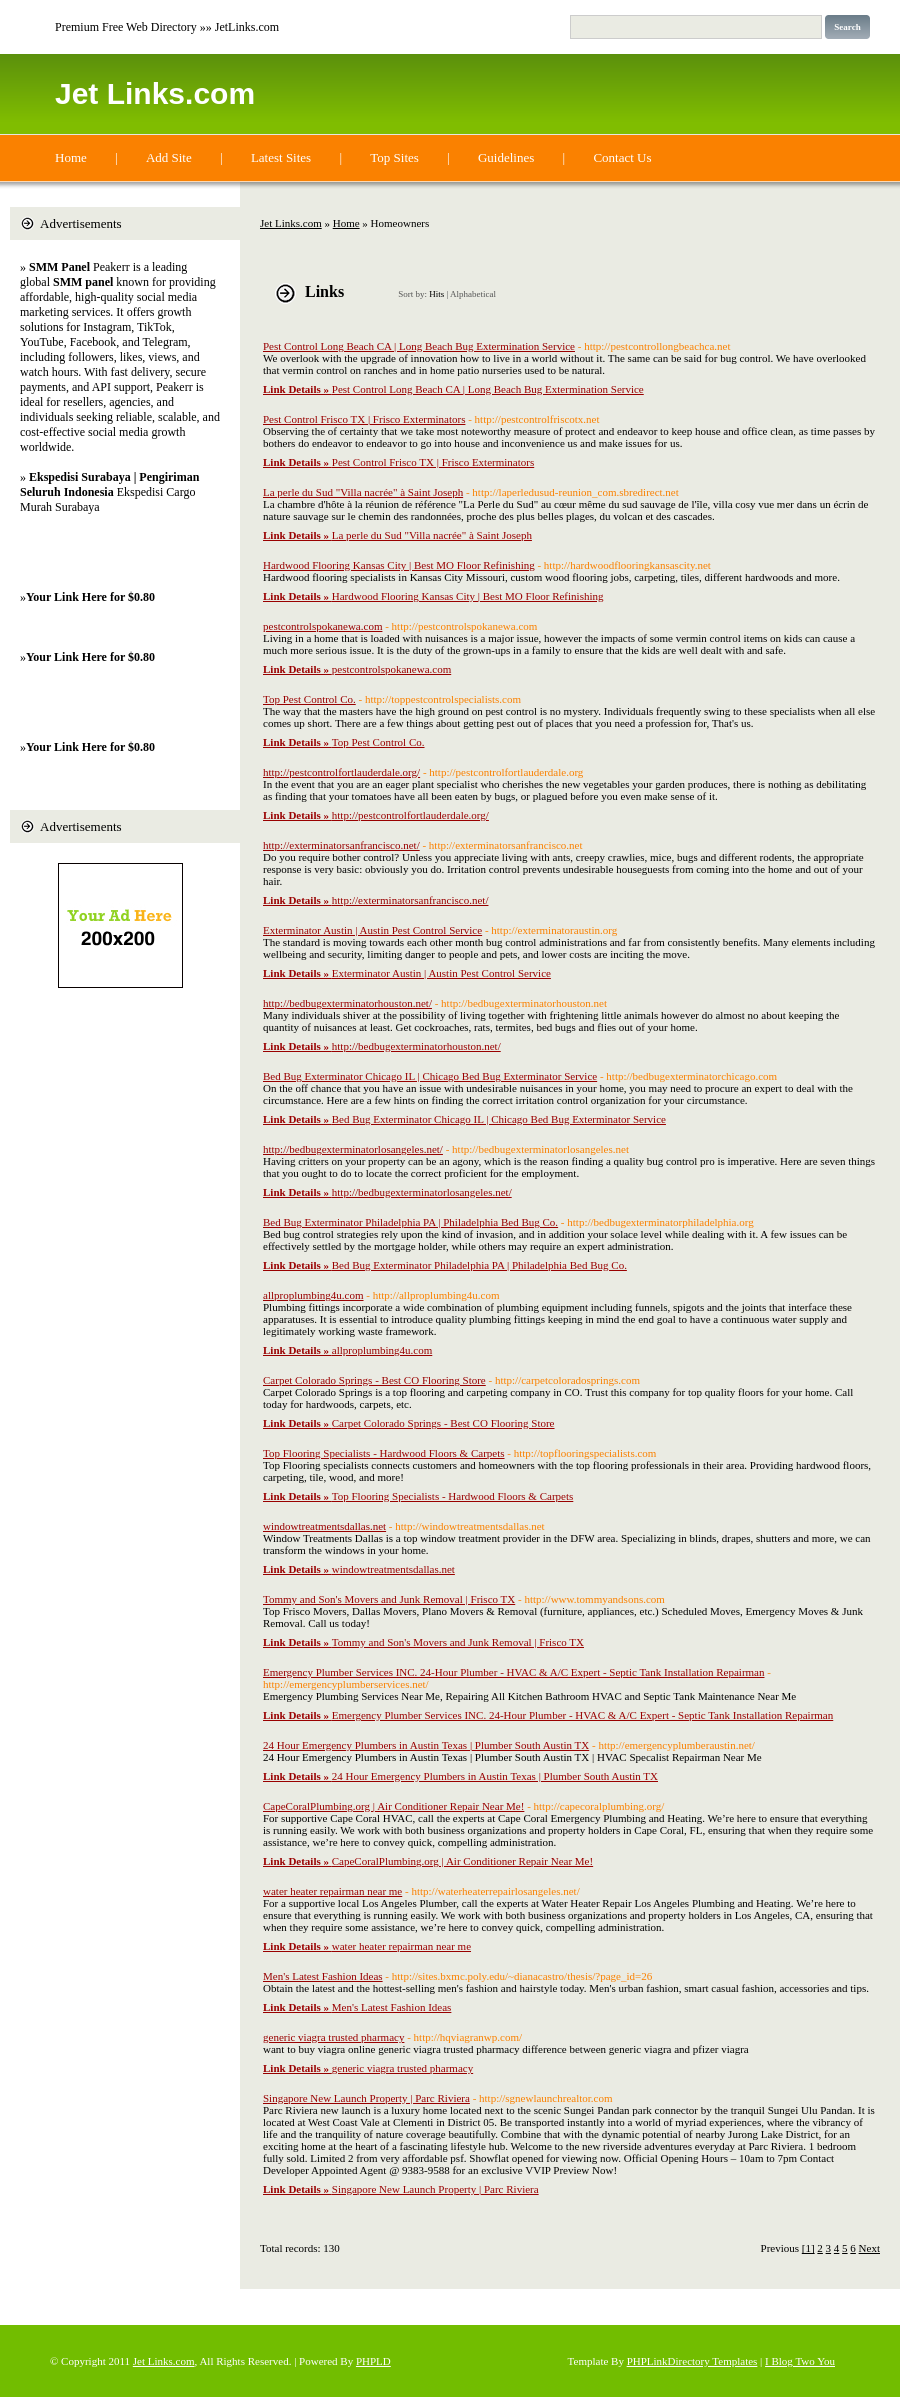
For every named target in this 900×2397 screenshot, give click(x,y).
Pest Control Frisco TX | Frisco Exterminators (364, 419)
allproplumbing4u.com (313, 1295)
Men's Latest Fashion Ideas (323, 1976)
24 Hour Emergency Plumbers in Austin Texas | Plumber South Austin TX (426, 1745)
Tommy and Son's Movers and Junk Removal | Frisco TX (389, 1599)
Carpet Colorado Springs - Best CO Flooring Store (374, 1380)
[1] (808, 2248)
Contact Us (622, 157)
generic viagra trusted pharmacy (333, 2037)
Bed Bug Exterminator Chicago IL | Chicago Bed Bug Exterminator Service (430, 1076)
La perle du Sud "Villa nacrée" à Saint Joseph (363, 492)
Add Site (169, 157)
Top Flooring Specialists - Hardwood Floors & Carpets (384, 1453)
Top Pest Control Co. (309, 699)
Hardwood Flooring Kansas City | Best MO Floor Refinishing (399, 565)
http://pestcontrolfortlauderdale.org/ (341, 772)
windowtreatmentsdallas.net (324, 1526)
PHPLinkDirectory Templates (692, 2361)
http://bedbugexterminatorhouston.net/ (347, 1003)
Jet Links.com (155, 93)
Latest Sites (281, 157)
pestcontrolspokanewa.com (322, 626)
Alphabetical (473, 294)
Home (71, 157)
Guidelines (506, 157)
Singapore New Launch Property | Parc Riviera (366, 2098)
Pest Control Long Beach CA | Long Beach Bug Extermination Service (419, 346)
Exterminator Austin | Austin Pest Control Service (372, 930)
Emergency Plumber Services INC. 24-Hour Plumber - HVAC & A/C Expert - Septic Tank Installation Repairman (513, 1672)
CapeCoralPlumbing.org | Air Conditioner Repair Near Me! (393, 1806)
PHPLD (373, 2361)
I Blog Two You (800, 2361)
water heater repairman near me (332, 1891)
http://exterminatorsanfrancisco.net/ (341, 845)
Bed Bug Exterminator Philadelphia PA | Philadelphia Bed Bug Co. (410, 1222)
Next (869, 2248)
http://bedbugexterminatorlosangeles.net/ (353, 1149)
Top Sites (394, 157)
